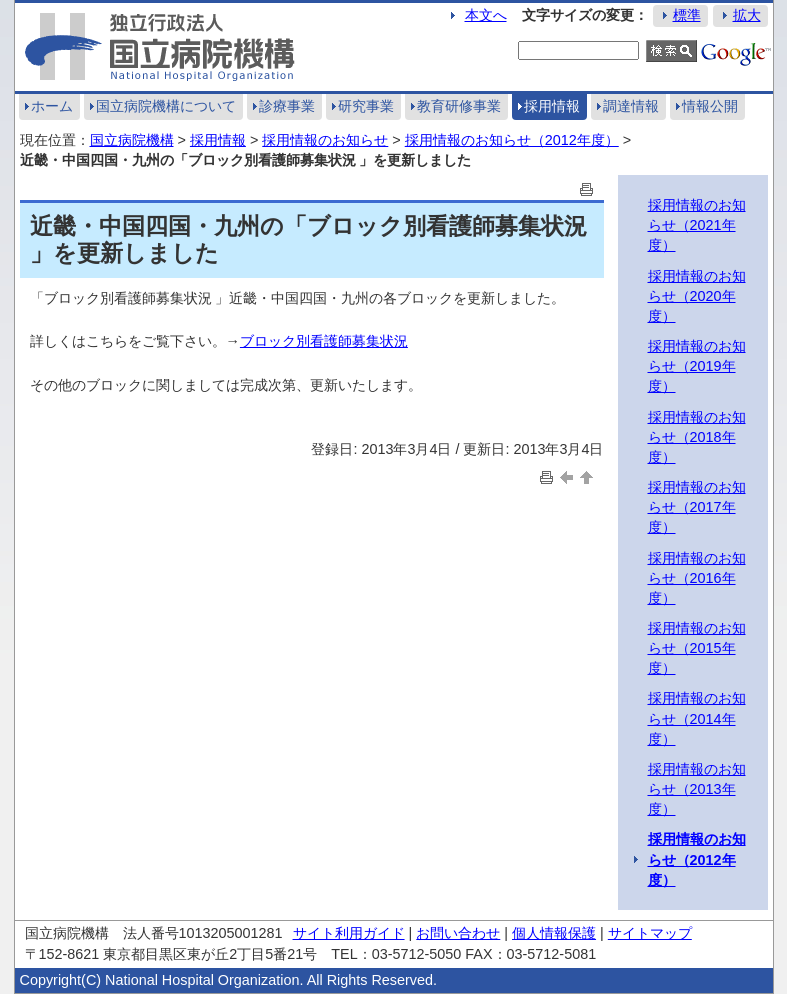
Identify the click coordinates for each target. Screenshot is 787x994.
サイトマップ (650, 933)
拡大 (747, 15)
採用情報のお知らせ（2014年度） (697, 718)
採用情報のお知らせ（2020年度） (697, 296)
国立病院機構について (166, 106)
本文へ (486, 15)
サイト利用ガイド (349, 933)
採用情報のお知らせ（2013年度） (697, 789)
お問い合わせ (458, 933)
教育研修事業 (459, 106)
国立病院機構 (132, 140)
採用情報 (552, 106)
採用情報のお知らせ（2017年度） (697, 507)
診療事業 (287, 106)
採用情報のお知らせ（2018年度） (697, 437)
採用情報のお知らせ (325, 140)
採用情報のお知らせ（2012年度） (512, 140)
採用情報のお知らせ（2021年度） (697, 225)
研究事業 (366, 106)
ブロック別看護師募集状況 (324, 341)
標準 (687, 15)
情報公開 (710, 106)
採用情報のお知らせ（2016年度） (697, 578)
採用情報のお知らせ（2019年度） (697, 366)
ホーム (52, 106)
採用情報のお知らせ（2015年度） (697, 648)
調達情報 (631, 106)
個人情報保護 (554, 933)
